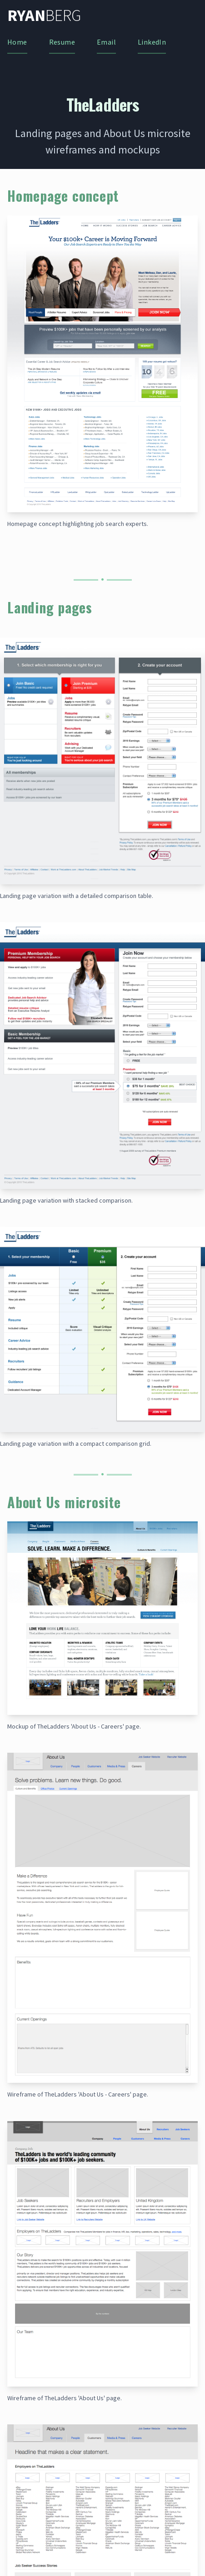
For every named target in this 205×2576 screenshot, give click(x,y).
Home (17, 41)
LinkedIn (152, 41)
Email (106, 41)
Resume (62, 41)
